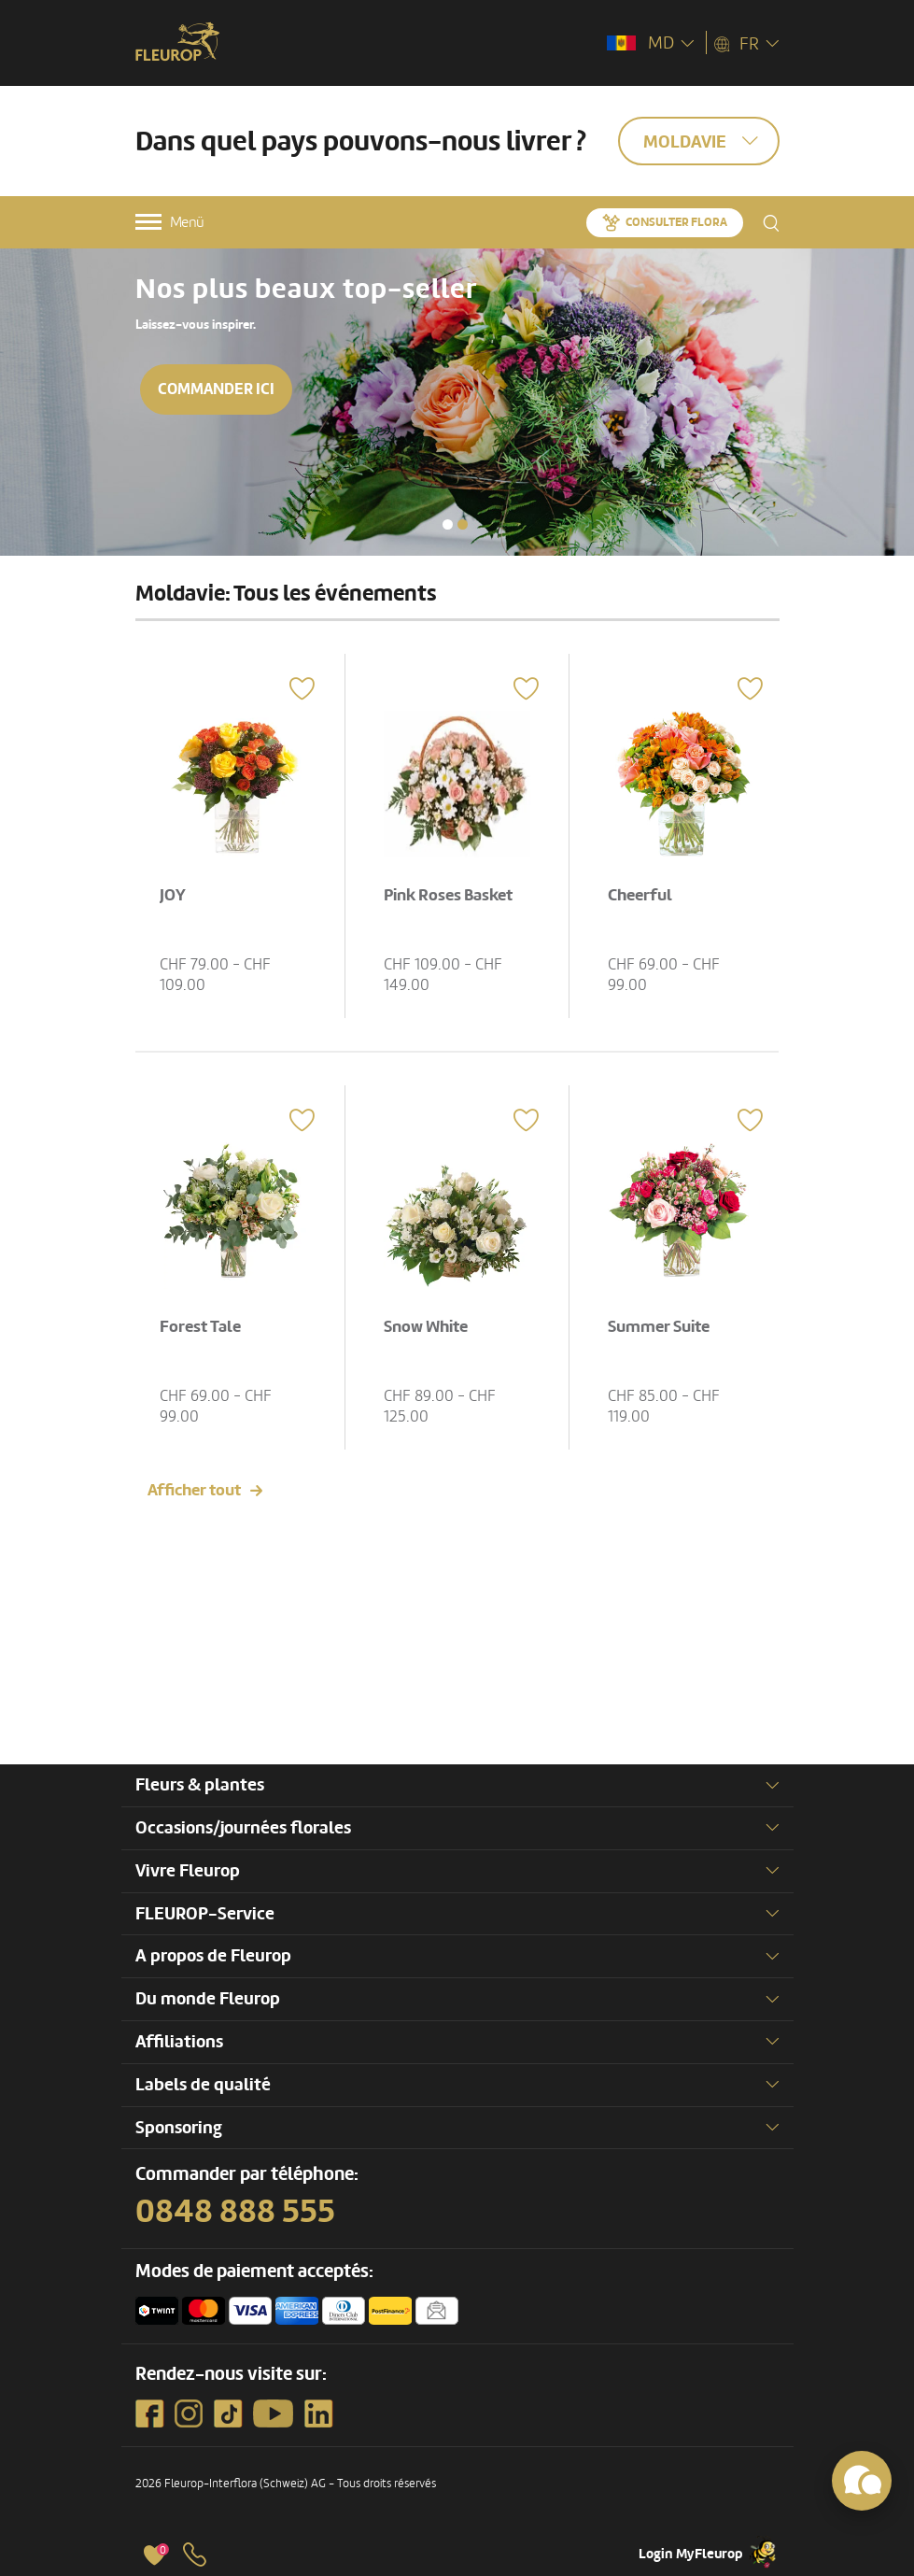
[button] (448, 524)
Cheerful (640, 895)
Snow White (426, 1327)
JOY (173, 895)
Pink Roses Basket (448, 895)
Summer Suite (659, 1327)
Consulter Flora (676, 222)
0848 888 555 (235, 2211)
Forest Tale (200, 1327)
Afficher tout (194, 1490)
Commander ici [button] (217, 389)
